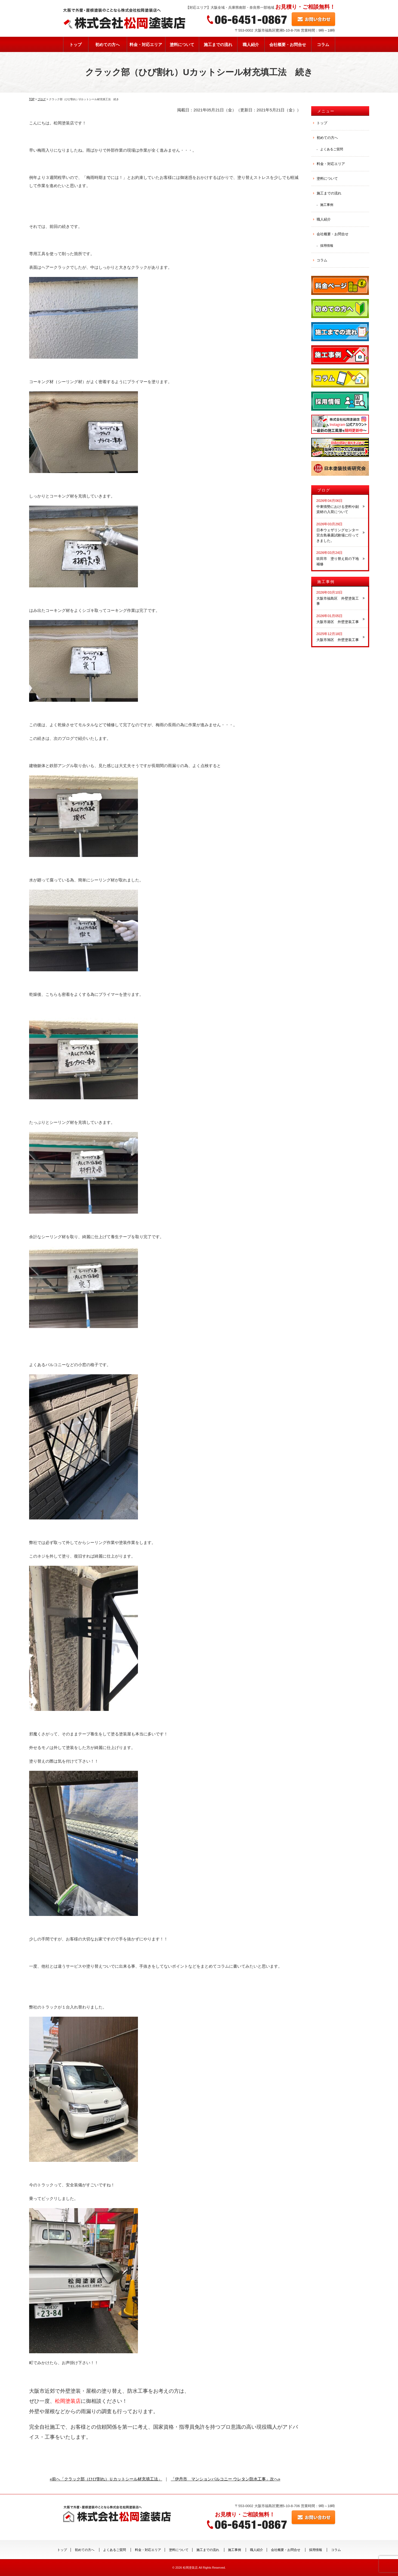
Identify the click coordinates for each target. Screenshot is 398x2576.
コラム (323, 44)
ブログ (323, 490)
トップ (75, 44)
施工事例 (326, 204)
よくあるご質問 (331, 149)
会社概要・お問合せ (287, 44)
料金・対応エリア (145, 44)
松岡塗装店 (190, 2567)
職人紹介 (251, 44)
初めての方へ (107, 44)
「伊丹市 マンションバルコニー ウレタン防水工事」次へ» (225, 2479)
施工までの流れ (218, 44)
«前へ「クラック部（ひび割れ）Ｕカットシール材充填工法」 (106, 2479)
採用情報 (326, 245)
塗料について (182, 44)
